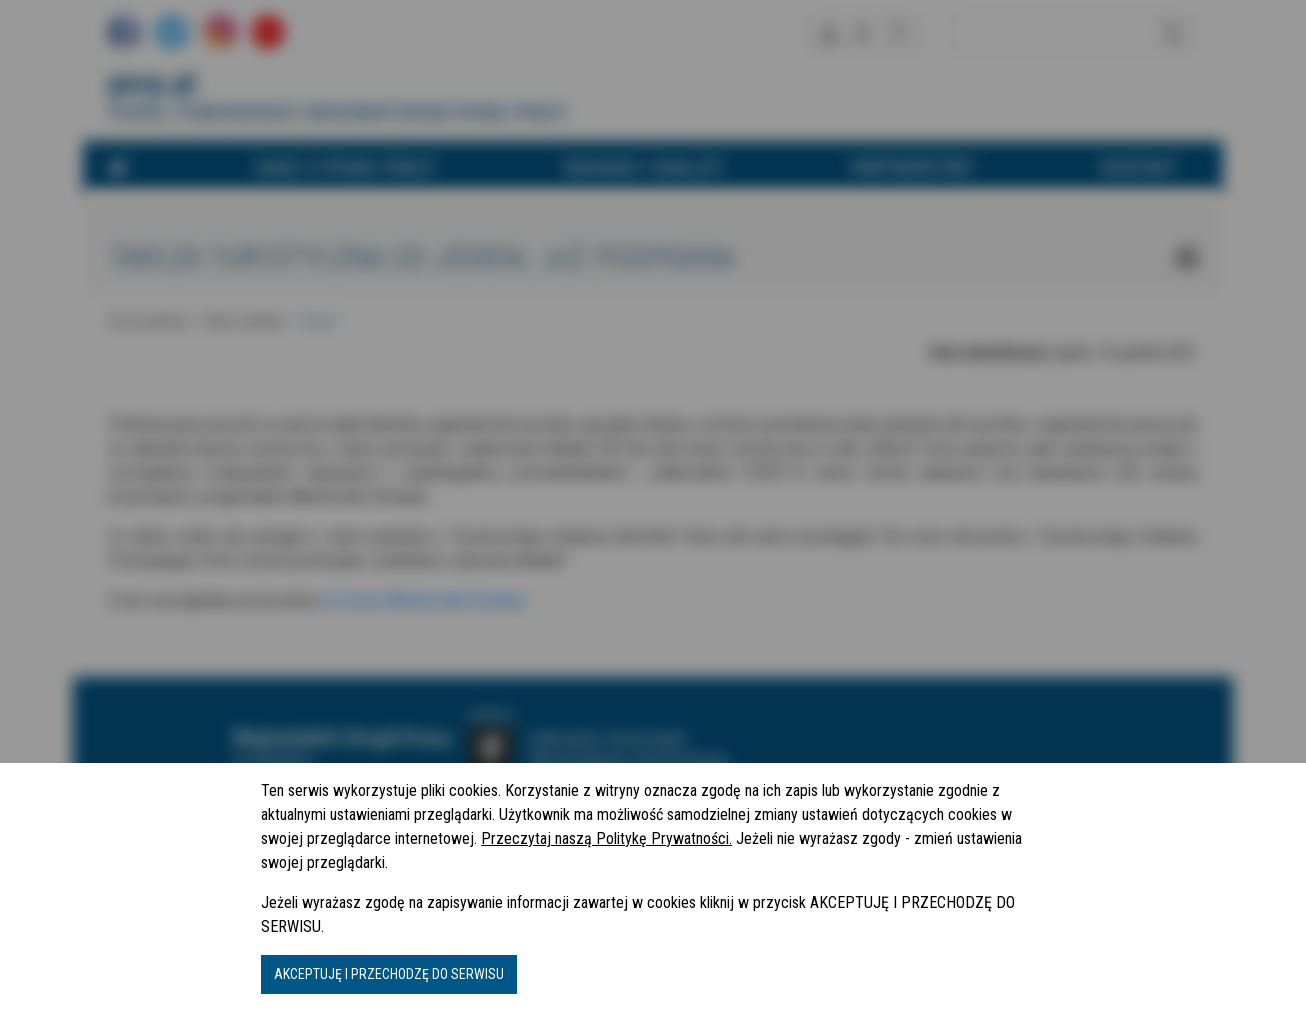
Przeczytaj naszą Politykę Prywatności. (606, 838)
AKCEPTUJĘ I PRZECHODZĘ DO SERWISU (389, 974)
